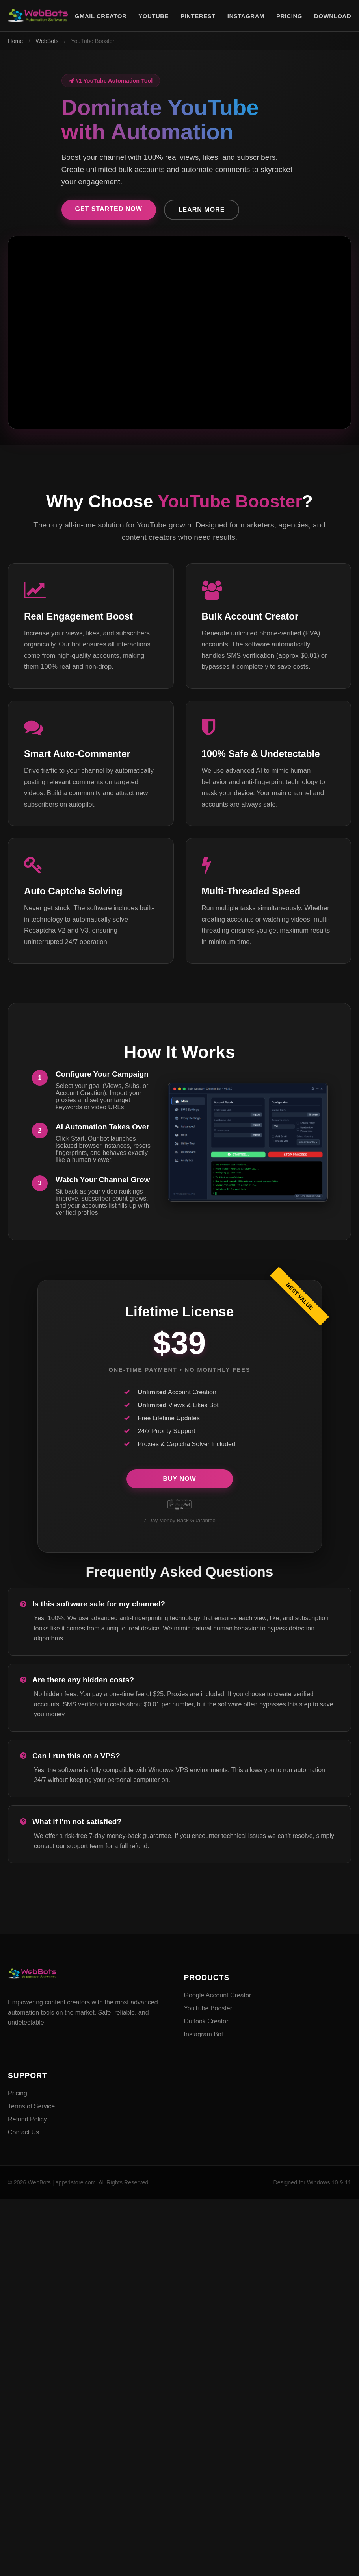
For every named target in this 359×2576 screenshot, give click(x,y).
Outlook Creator (206, 2021)
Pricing (17, 2093)
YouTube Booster (208, 2008)
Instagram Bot (203, 2034)
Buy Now (179, 1478)
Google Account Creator (217, 1995)
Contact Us (23, 2132)
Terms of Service (31, 2106)
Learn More (202, 209)
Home (15, 41)
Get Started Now (108, 208)
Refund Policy (27, 2119)
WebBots (46, 41)
